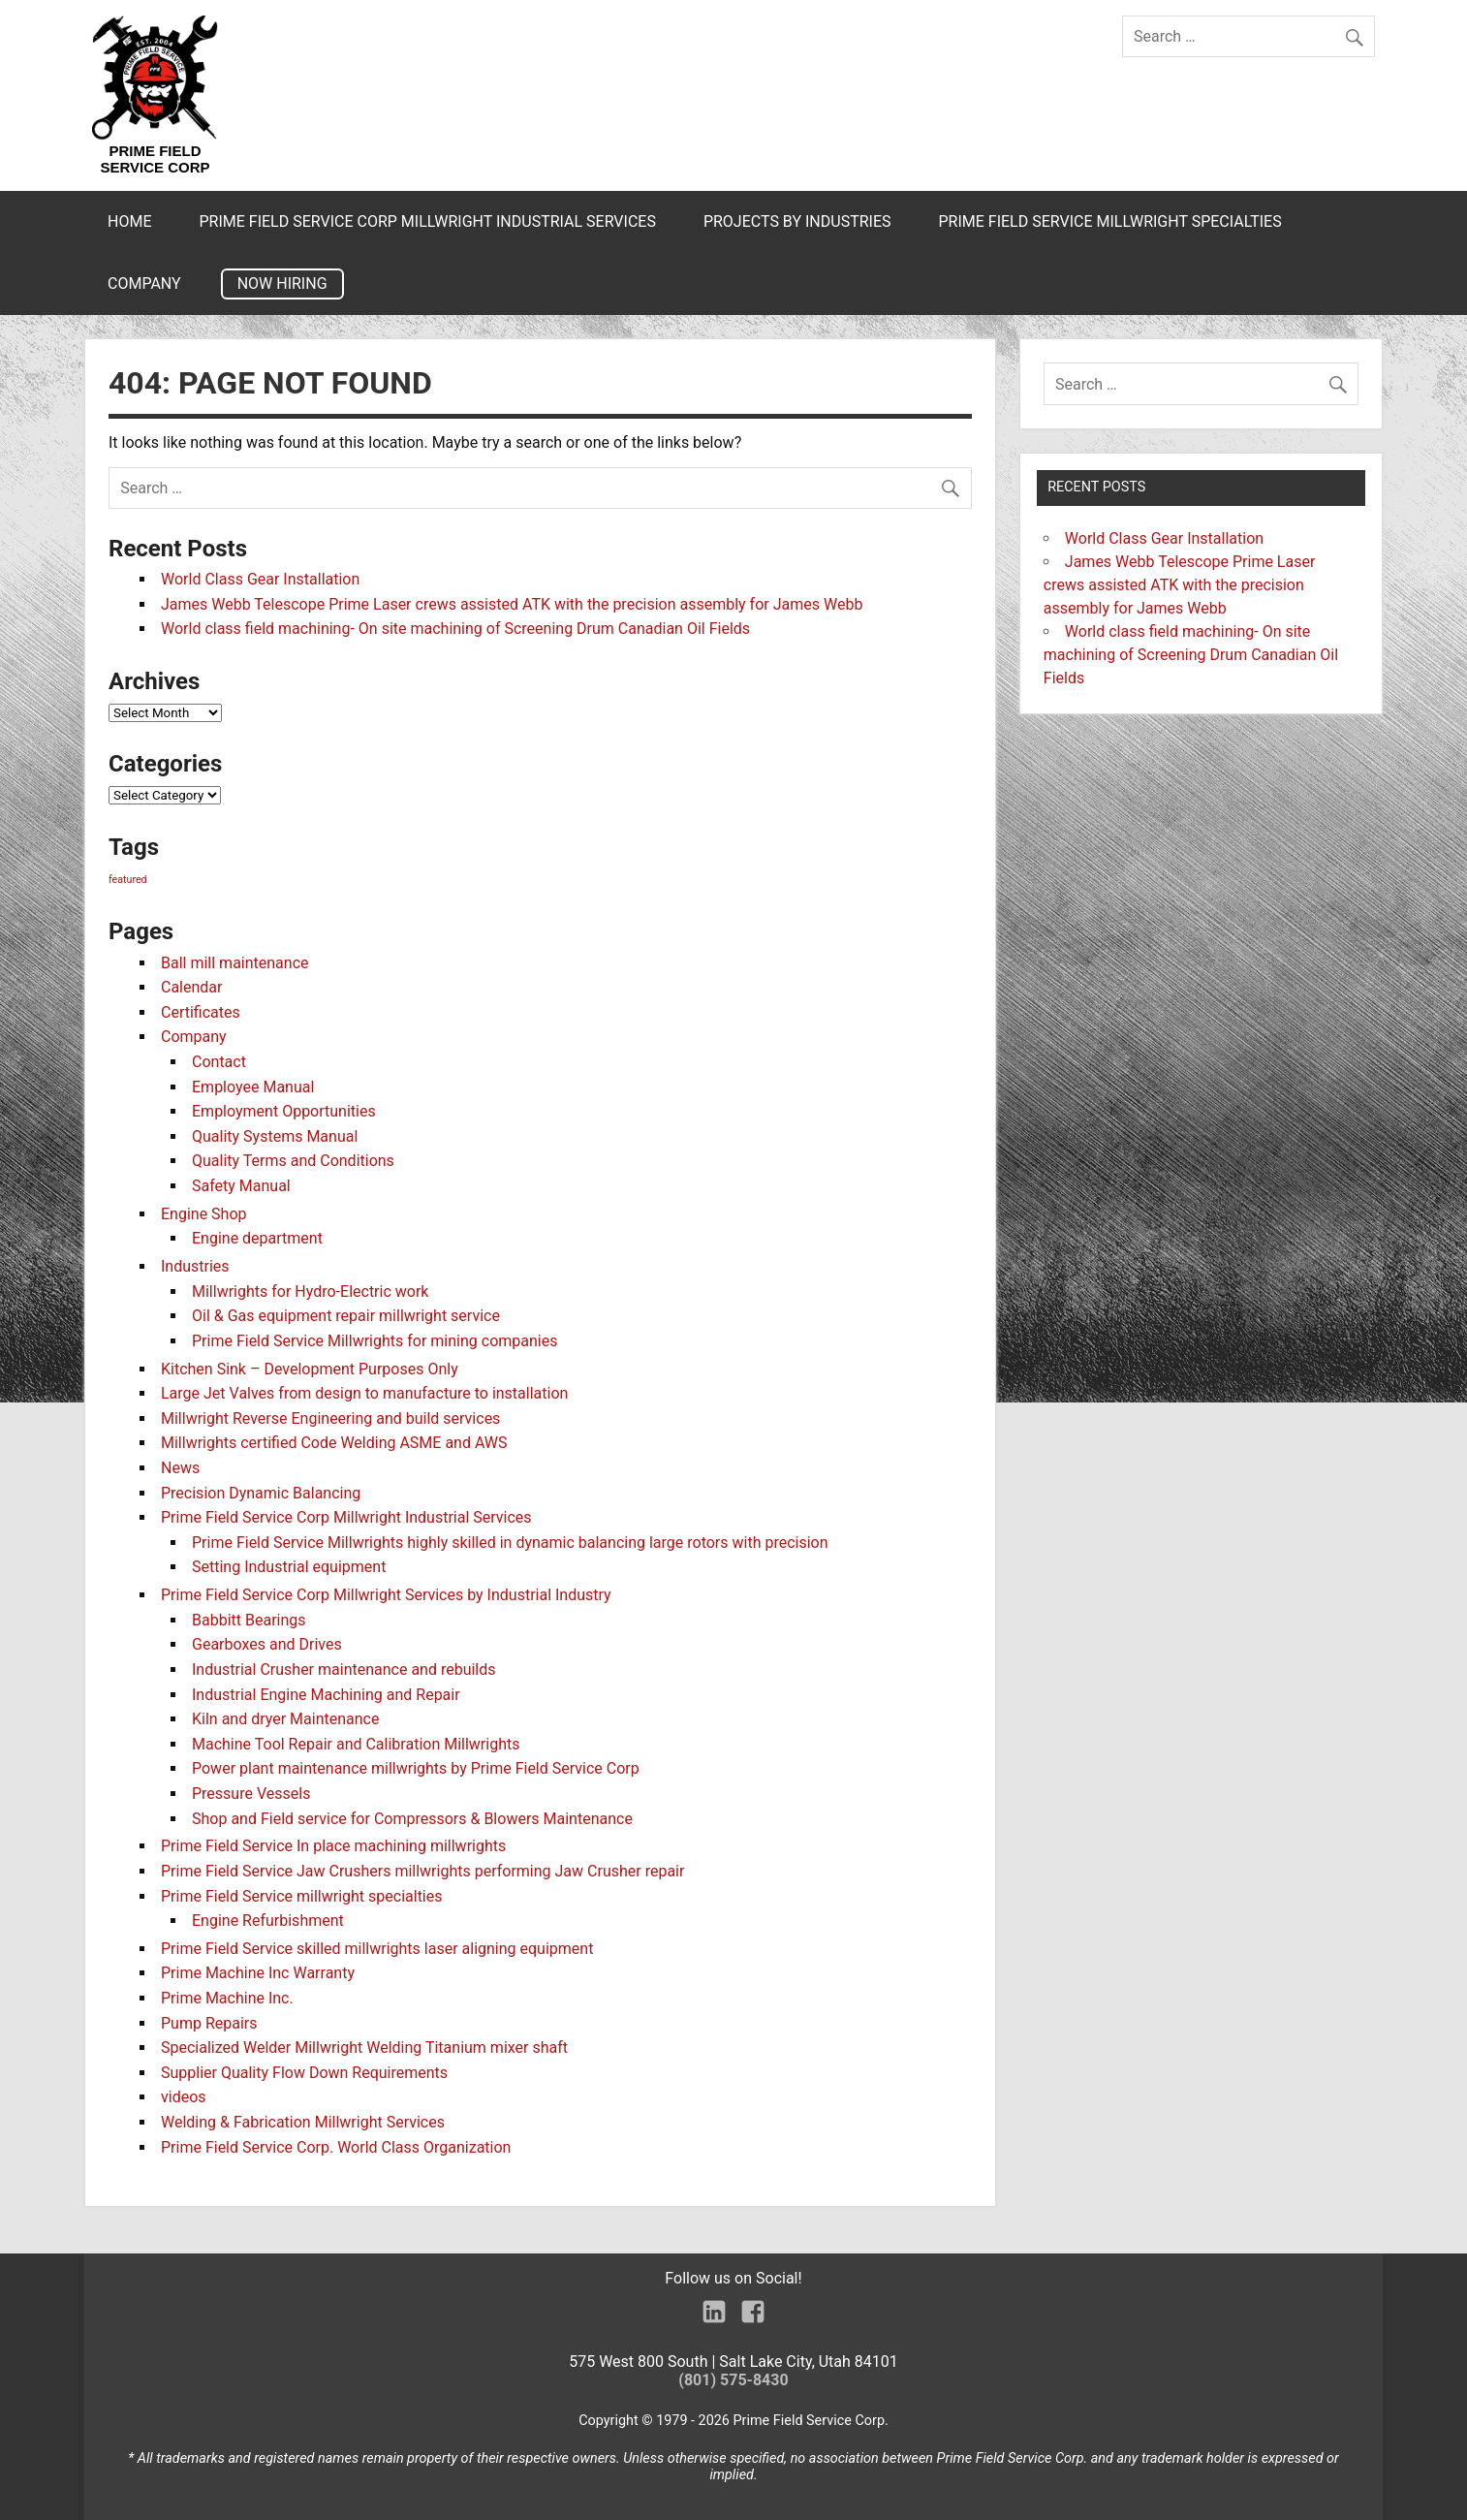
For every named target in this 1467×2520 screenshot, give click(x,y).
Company (144, 283)
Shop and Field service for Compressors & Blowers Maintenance (412, 1819)
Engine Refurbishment (268, 1920)
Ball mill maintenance (235, 963)
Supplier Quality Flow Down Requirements (304, 2072)
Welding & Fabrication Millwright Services (303, 2122)
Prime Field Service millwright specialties (1109, 221)
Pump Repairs (209, 2023)
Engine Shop (204, 1214)
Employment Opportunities (284, 1111)
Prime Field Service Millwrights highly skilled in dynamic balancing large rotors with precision (510, 1542)
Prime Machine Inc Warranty (258, 1973)
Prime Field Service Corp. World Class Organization (336, 2147)
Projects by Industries (797, 221)
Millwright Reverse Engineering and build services (330, 1418)
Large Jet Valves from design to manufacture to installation (364, 1393)
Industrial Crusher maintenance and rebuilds (344, 1669)
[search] (1359, 32)
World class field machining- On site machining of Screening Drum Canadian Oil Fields (455, 628)
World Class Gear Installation (260, 579)
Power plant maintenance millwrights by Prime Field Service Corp (416, 1768)
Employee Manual (253, 1087)
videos (183, 2097)
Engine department (257, 1238)
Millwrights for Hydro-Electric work (310, 1291)
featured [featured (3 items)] (128, 879)
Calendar (191, 987)
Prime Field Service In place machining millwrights (333, 1846)
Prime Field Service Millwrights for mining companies (374, 1341)
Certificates (200, 1012)
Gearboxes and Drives (267, 1644)
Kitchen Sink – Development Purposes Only (309, 1369)
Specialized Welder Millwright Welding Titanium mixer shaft (364, 2047)
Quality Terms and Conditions (293, 1160)
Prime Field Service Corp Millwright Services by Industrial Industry (386, 1595)
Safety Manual (241, 1186)
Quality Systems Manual (275, 1136)
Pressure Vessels (251, 1793)
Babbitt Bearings (249, 1620)
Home (129, 221)
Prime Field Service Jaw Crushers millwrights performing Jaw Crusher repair (422, 1871)
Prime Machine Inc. (227, 1998)
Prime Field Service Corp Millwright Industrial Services (427, 221)
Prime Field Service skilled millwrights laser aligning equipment (377, 1948)
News (180, 1468)
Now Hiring (282, 283)
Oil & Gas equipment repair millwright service (346, 1316)
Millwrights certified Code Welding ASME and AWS (334, 1442)
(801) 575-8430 (733, 2380)
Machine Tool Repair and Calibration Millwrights (355, 1744)
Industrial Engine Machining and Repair (326, 1694)
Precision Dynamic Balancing (260, 1493)
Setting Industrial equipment (289, 1567)
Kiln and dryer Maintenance (285, 1719)
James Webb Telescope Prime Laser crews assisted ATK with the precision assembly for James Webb (511, 604)
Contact (219, 1062)
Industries (195, 1266)
